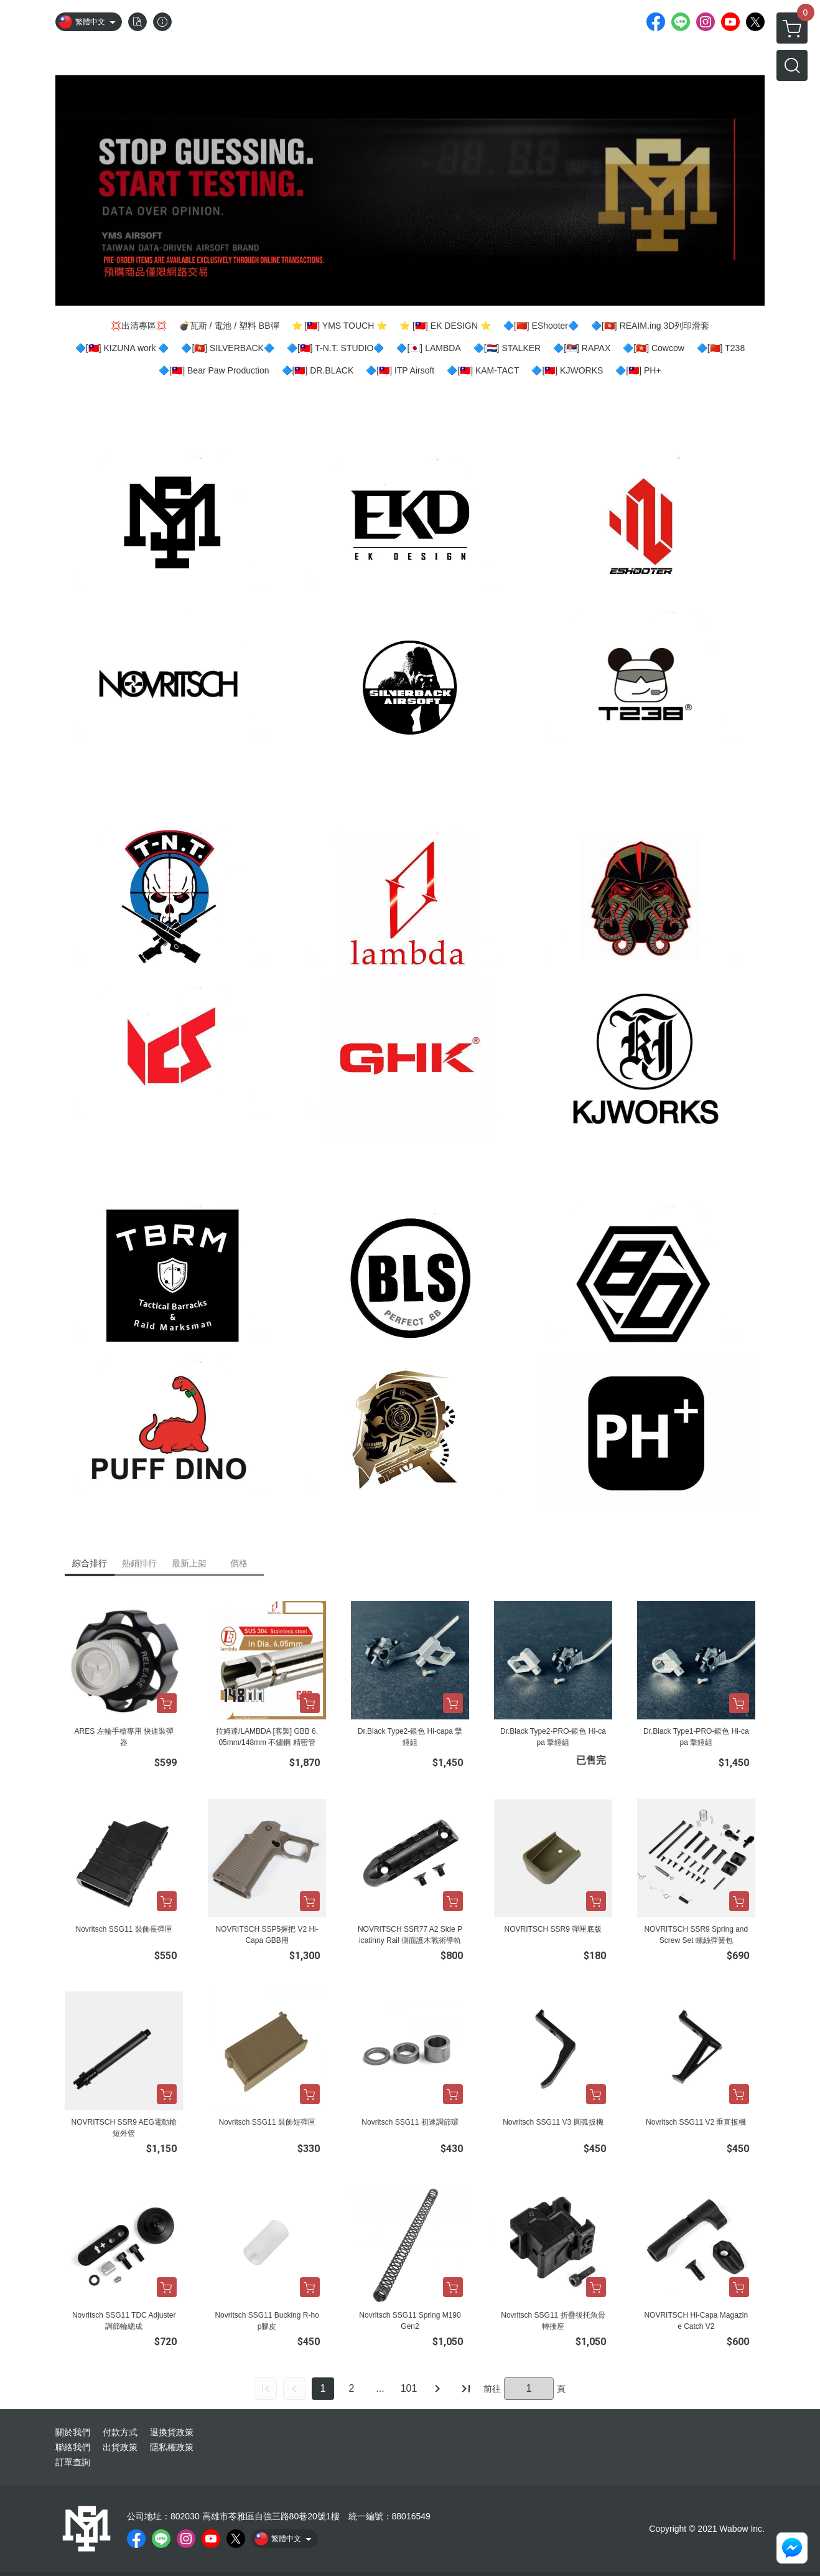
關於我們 (72, 2432)
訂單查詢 (72, 2462)
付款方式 (120, 2432)
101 (409, 2388)
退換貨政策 (171, 2432)
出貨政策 (120, 2447)
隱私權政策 (171, 2447)
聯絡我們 (72, 2447)
